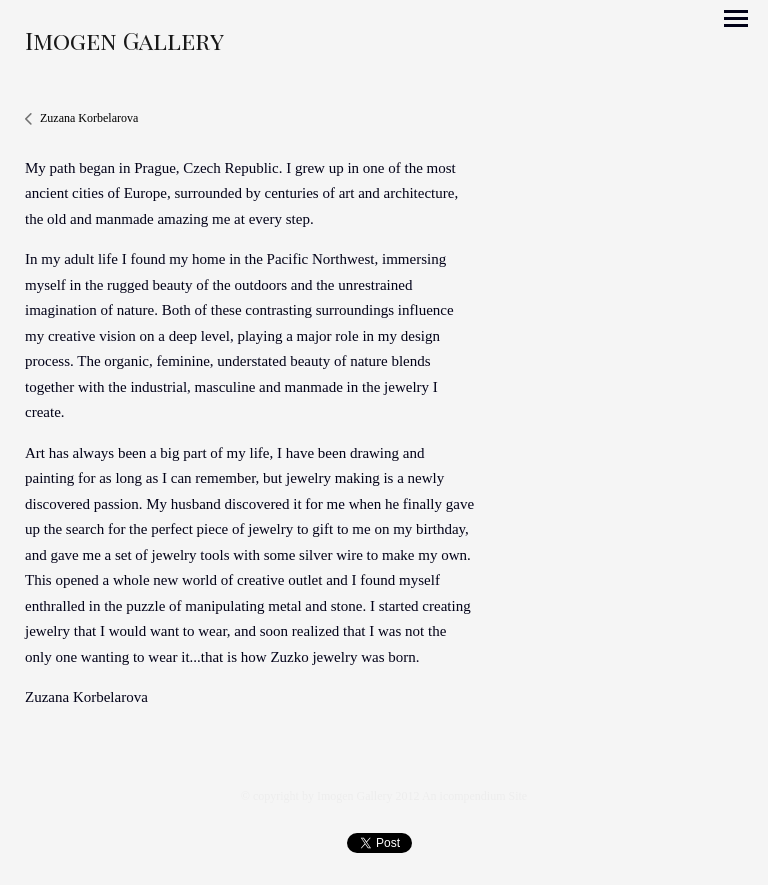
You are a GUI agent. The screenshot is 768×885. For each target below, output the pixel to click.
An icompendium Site (474, 796)
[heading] (124, 45)
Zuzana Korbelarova (89, 118)
